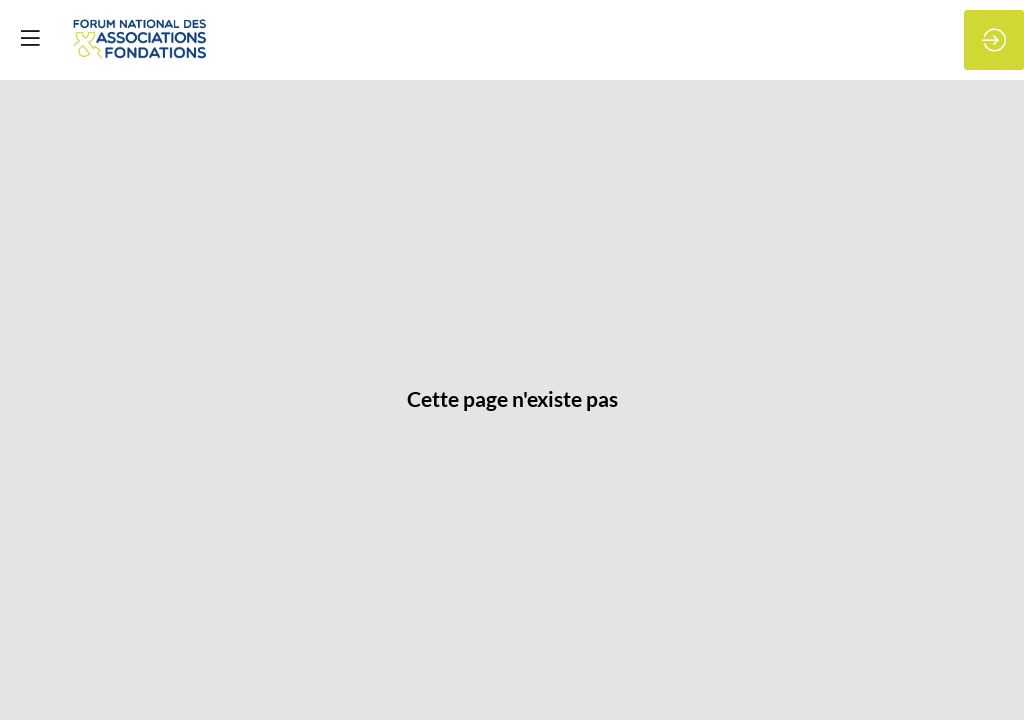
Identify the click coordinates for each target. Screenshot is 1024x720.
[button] (30, 37)
